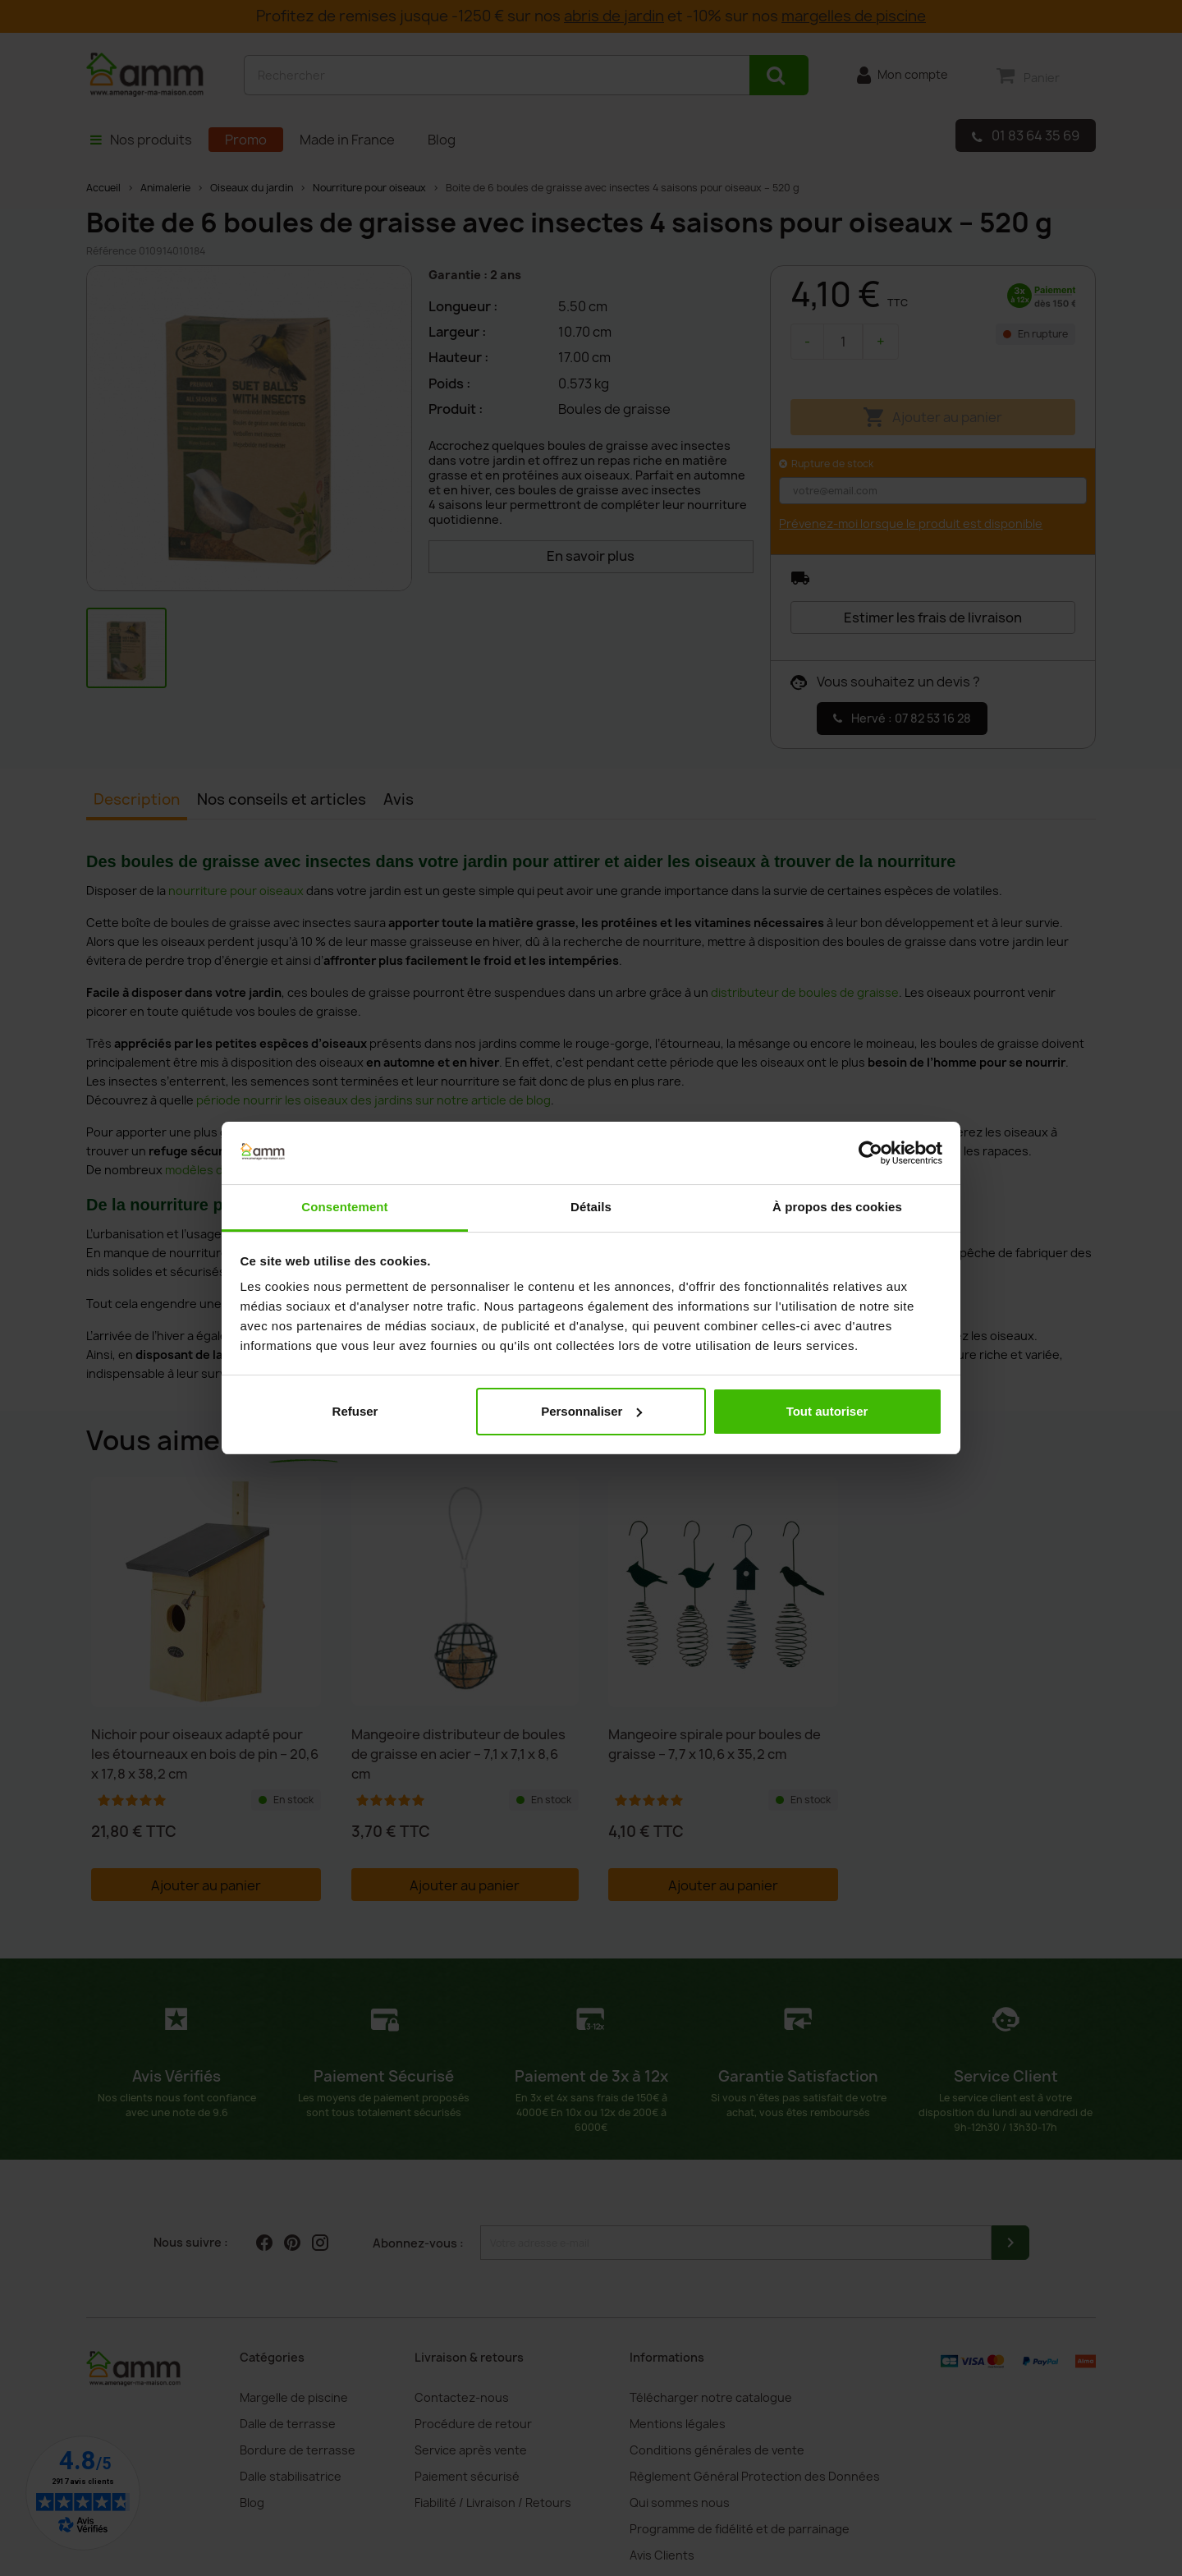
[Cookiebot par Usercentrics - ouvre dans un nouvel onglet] (870, 1153)
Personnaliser (591, 1411)
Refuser (355, 1411)
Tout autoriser (827, 1411)
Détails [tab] (591, 1207)
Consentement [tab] (344, 1207)
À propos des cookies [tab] (837, 1207)
